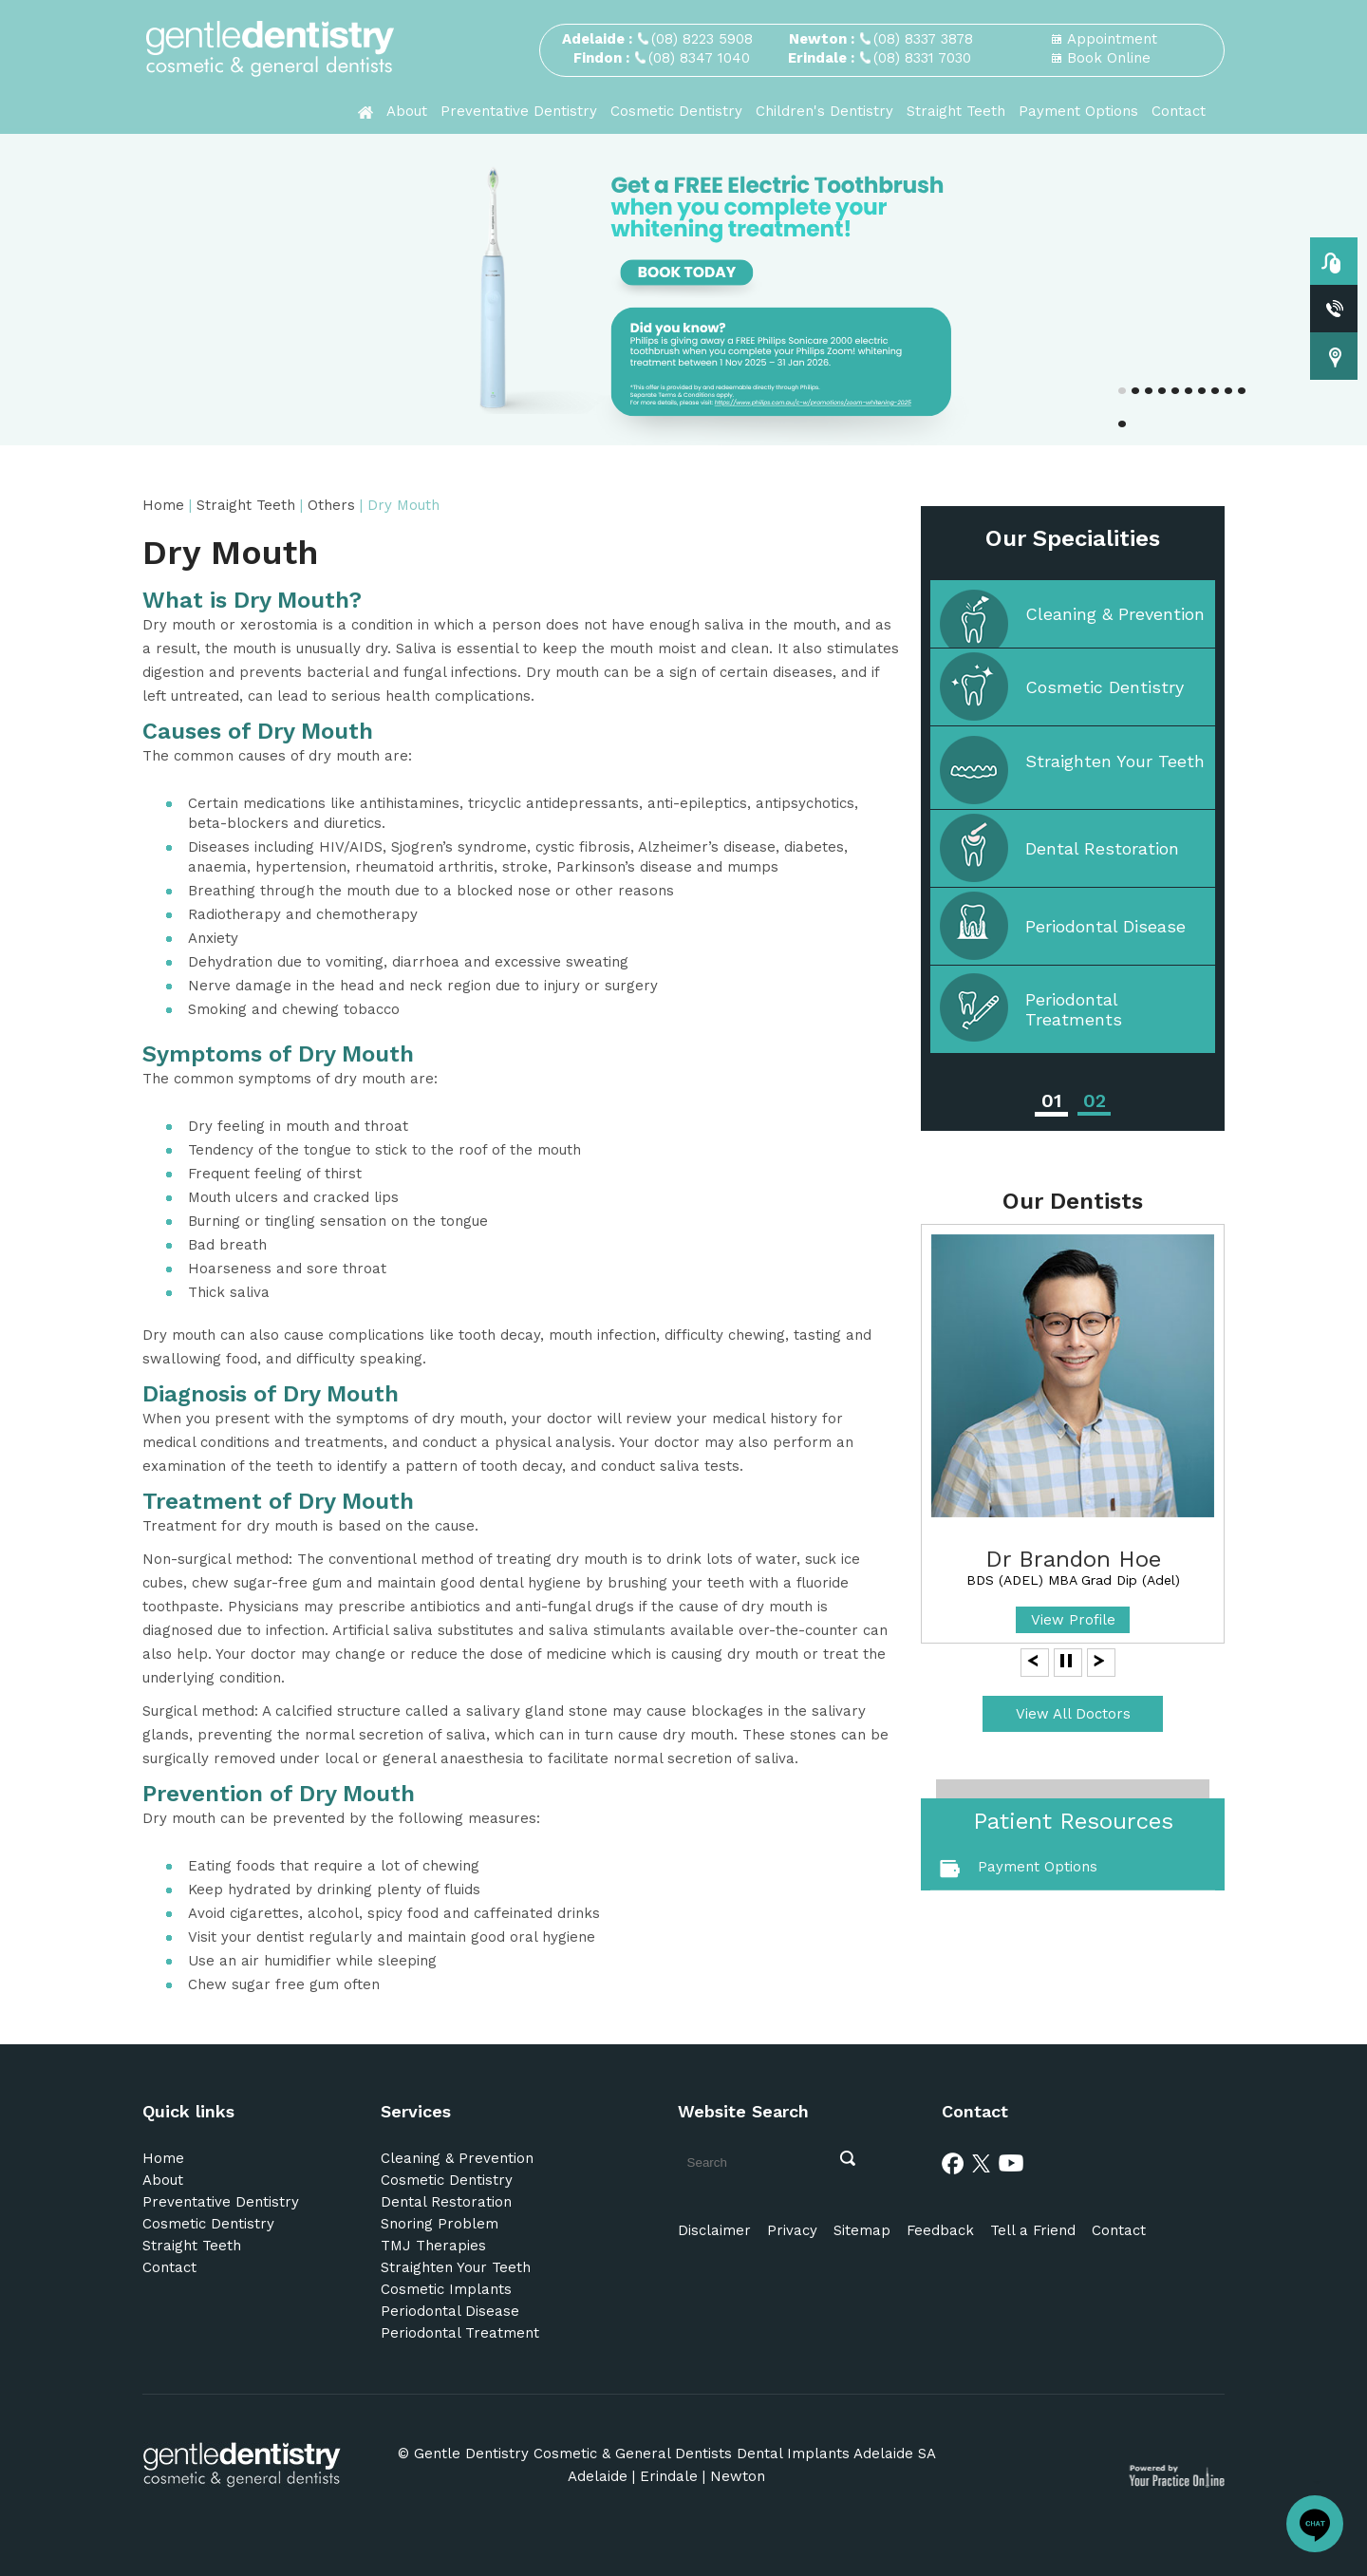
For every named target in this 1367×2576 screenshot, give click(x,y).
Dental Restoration (1102, 848)
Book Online (1109, 57)
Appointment (1112, 38)
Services (416, 2111)
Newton (737, 2476)
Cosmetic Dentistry (676, 111)
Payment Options (1078, 111)
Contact (1179, 111)
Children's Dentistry (824, 111)
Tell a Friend (1033, 2230)
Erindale (669, 2476)
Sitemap (861, 2230)
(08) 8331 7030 (922, 57)
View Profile (1073, 1619)
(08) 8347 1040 (699, 57)
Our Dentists (1072, 1201)
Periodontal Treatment (460, 2332)
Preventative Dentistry (518, 111)
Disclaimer (714, 2230)
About (406, 111)
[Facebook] (953, 2162)
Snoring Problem (439, 2223)
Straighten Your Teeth (1115, 761)
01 (1051, 1100)
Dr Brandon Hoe (1073, 1559)
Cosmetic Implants (446, 2289)
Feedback (940, 2230)
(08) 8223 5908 (702, 38)
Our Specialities (1072, 538)
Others (334, 505)
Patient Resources (1073, 1821)
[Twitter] (981, 2162)
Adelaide (597, 2476)
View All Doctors (1073, 1713)
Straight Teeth (956, 111)
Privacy (792, 2230)
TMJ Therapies (433, 2245)
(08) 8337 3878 (923, 38)
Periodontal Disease (1105, 926)
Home (165, 505)
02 (1094, 1100)
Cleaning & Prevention (1115, 614)
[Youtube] (1011, 2162)
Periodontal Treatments (1073, 1009)
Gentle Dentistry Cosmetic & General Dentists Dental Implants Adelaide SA (675, 2453)
